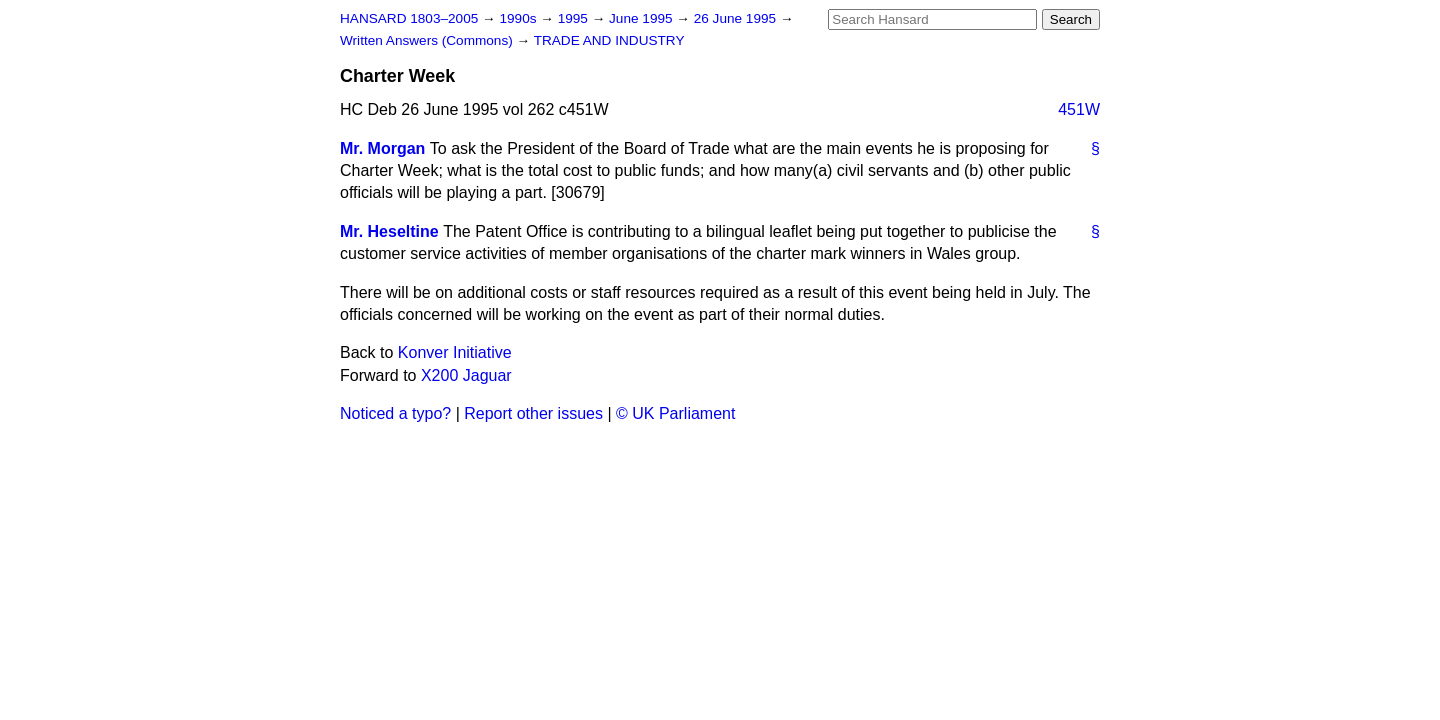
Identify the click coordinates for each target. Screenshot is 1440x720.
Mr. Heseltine (389, 231)
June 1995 (642, 18)
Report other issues (533, 413)
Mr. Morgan (382, 148)
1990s (519, 18)
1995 (575, 18)
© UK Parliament (675, 413)
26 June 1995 (737, 18)
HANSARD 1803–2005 (409, 18)
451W (1079, 109)
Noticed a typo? (395, 413)
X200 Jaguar (466, 375)
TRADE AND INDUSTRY (609, 40)
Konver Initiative (455, 352)
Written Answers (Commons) (428, 40)
